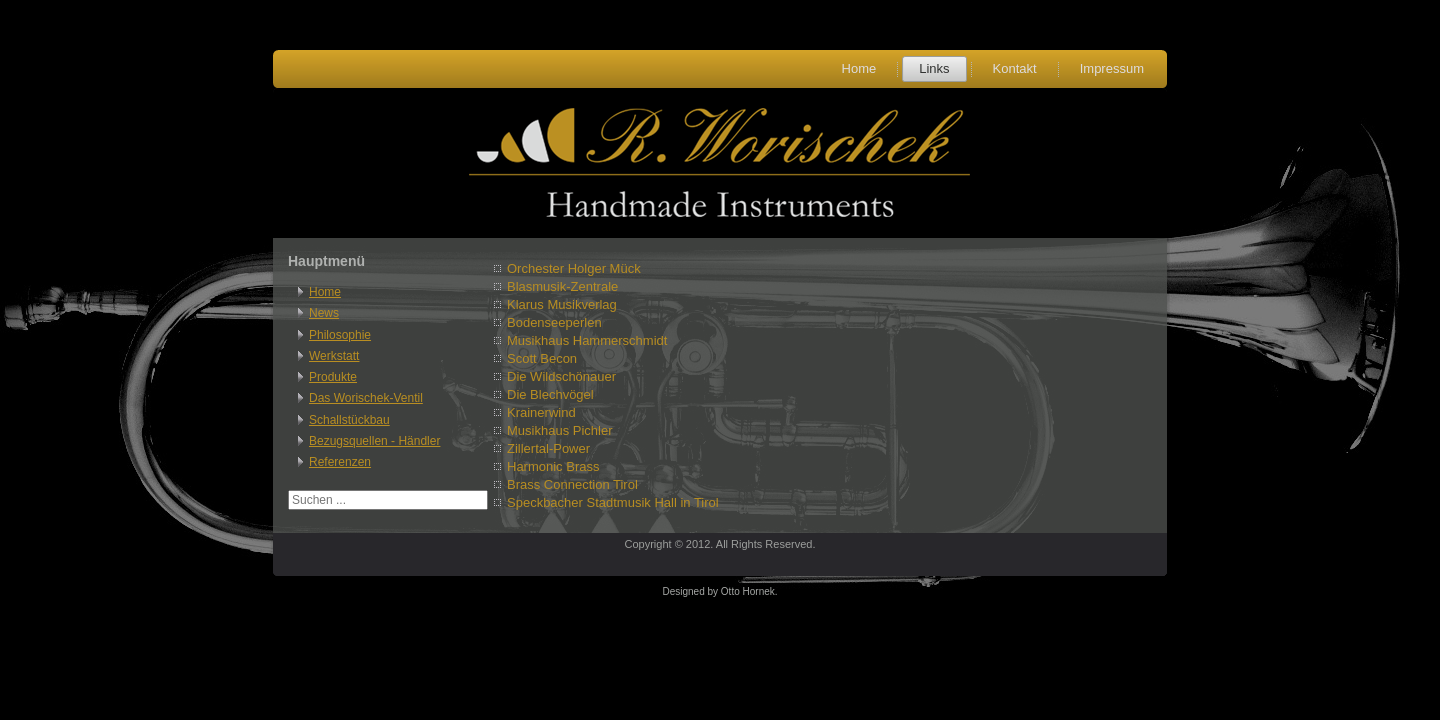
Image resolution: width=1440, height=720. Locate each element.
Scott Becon (542, 358)
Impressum (1112, 68)
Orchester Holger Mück (574, 268)
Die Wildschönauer (561, 376)
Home (859, 68)
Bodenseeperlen (554, 322)
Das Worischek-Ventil (366, 398)
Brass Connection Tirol (572, 484)
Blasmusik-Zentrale (562, 286)
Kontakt (1015, 68)
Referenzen (340, 462)
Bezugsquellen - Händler (374, 441)
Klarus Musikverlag (562, 304)
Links (934, 68)
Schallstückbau (349, 420)
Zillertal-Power (548, 448)
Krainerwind (541, 412)
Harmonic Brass (553, 466)
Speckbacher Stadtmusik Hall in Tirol (613, 502)
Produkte (333, 377)
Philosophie (340, 335)
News (324, 313)
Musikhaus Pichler (560, 430)
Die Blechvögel (550, 394)
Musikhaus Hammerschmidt (587, 340)
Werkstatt (334, 356)
